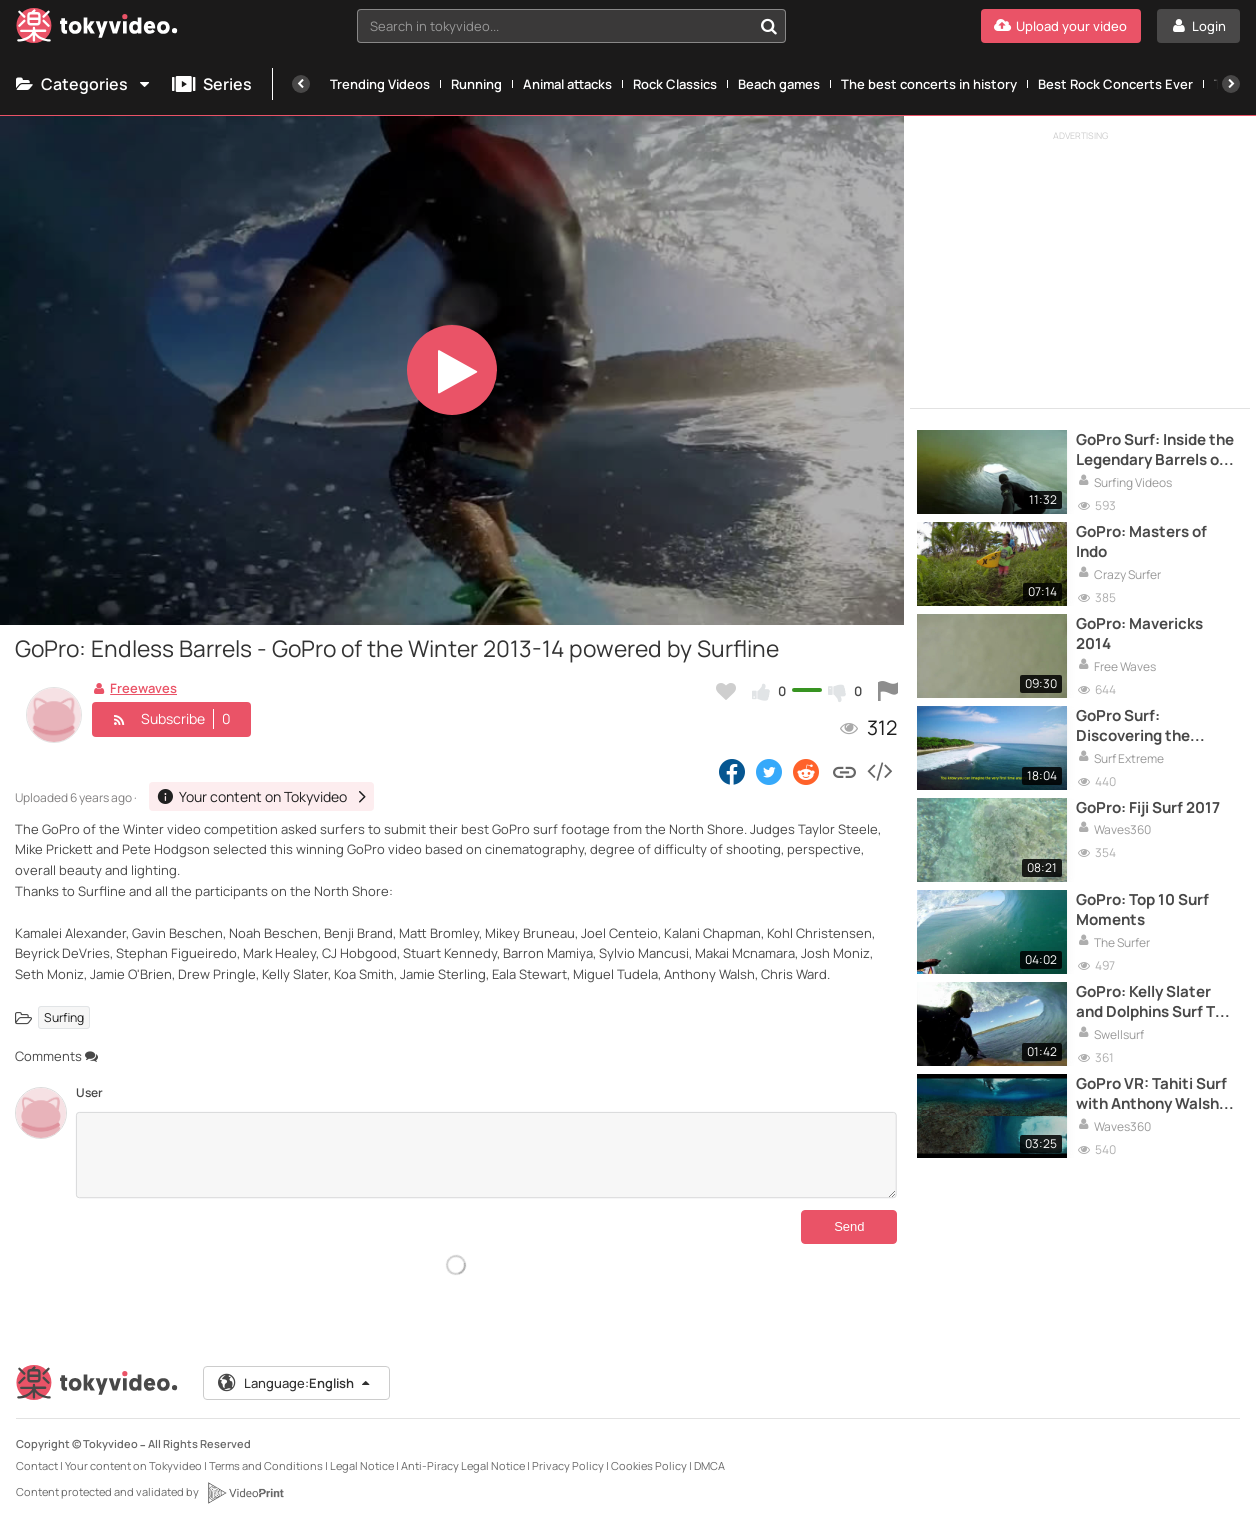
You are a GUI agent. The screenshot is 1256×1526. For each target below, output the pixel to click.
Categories (84, 84)
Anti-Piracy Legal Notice (463, 1465)
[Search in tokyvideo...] (769, 26)
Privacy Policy (568, 1465)
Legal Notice (362, 1465)
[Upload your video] (1061, 26)
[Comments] (486, 1155)
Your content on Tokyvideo (133, 1465)
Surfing (64, 1017)
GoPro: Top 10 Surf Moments (1142, 910)
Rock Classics (675, 84)
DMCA (709, 1465)
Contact (37, 1465)
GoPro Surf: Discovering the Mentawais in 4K (1135, 726)
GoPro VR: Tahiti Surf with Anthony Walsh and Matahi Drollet (1151, 1094)
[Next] (1231, 84)
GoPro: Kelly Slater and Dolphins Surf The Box (1154, 1002)
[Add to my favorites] (726, 691)
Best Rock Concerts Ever (1115, 84)
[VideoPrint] (245, 1493)
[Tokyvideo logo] (97, 29)
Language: (295, 1383)
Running (476, 84)
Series (212, 84)
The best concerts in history (929, 84)
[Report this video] (888, 691)
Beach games (779, 84)
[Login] (1198, 26)
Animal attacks (567, 84)
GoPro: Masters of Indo (1141, 542)
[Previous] (301, 84)
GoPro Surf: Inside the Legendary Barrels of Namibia (1155, 450)
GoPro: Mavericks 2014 (1139, 634)
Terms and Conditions (266, 1465)
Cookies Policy (649, 1465)
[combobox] (571, 26)
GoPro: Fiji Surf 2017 (1148, 808)
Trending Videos (380, 84)
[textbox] (554, 26)
